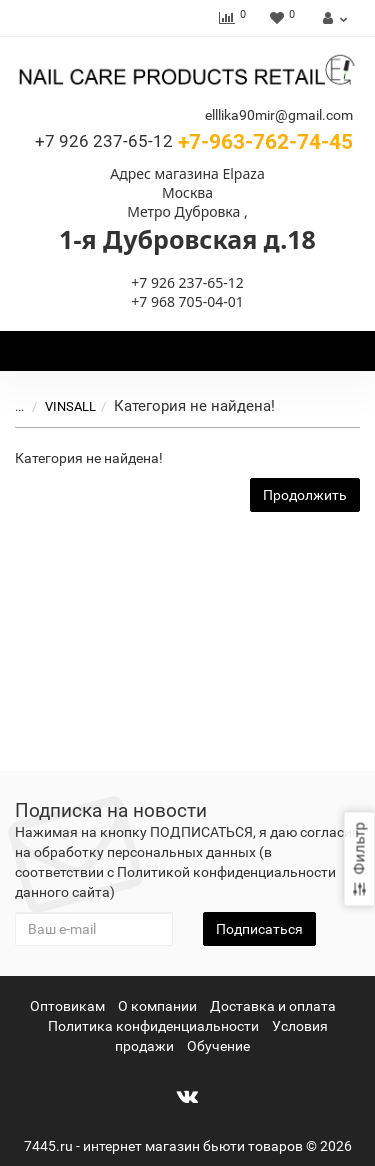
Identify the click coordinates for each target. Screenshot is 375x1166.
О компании (157, 1006)
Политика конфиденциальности (153, 1026)
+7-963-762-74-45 (194, 142)
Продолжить (305, 495)
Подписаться (259, 929)
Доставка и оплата (273, 1006)
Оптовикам (67, 1006)
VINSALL (70, 406)
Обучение (218, 1046)
